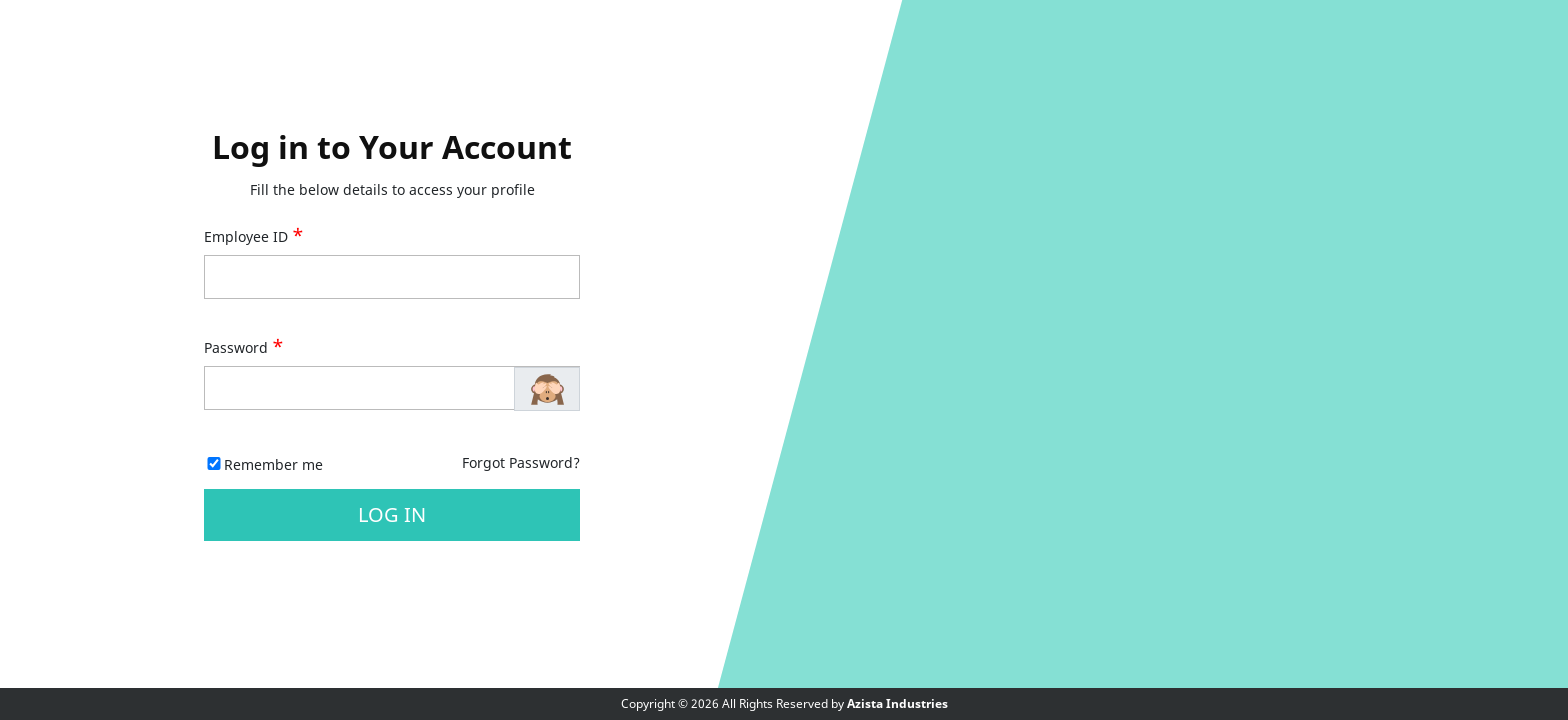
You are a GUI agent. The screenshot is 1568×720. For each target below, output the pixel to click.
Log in (392, 514)
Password (244, 347)
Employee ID (254, 236)
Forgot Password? (521, 462)
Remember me (273, 464)
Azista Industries (897, 703)
